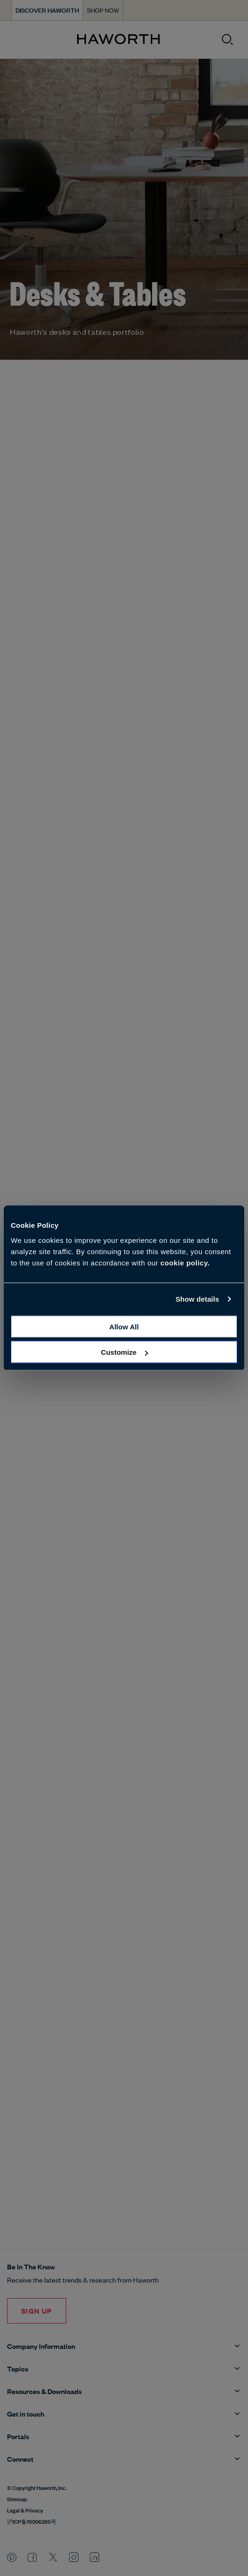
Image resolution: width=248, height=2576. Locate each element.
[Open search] (227, 39)
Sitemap (17, 2498)
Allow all (124, 1326)
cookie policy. (185, 1262)
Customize (124, 1352)
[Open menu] (15, 40)
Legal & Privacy (25, 2509)
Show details (197, 1299)
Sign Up (36, 2310)
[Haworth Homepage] (118, 39)
